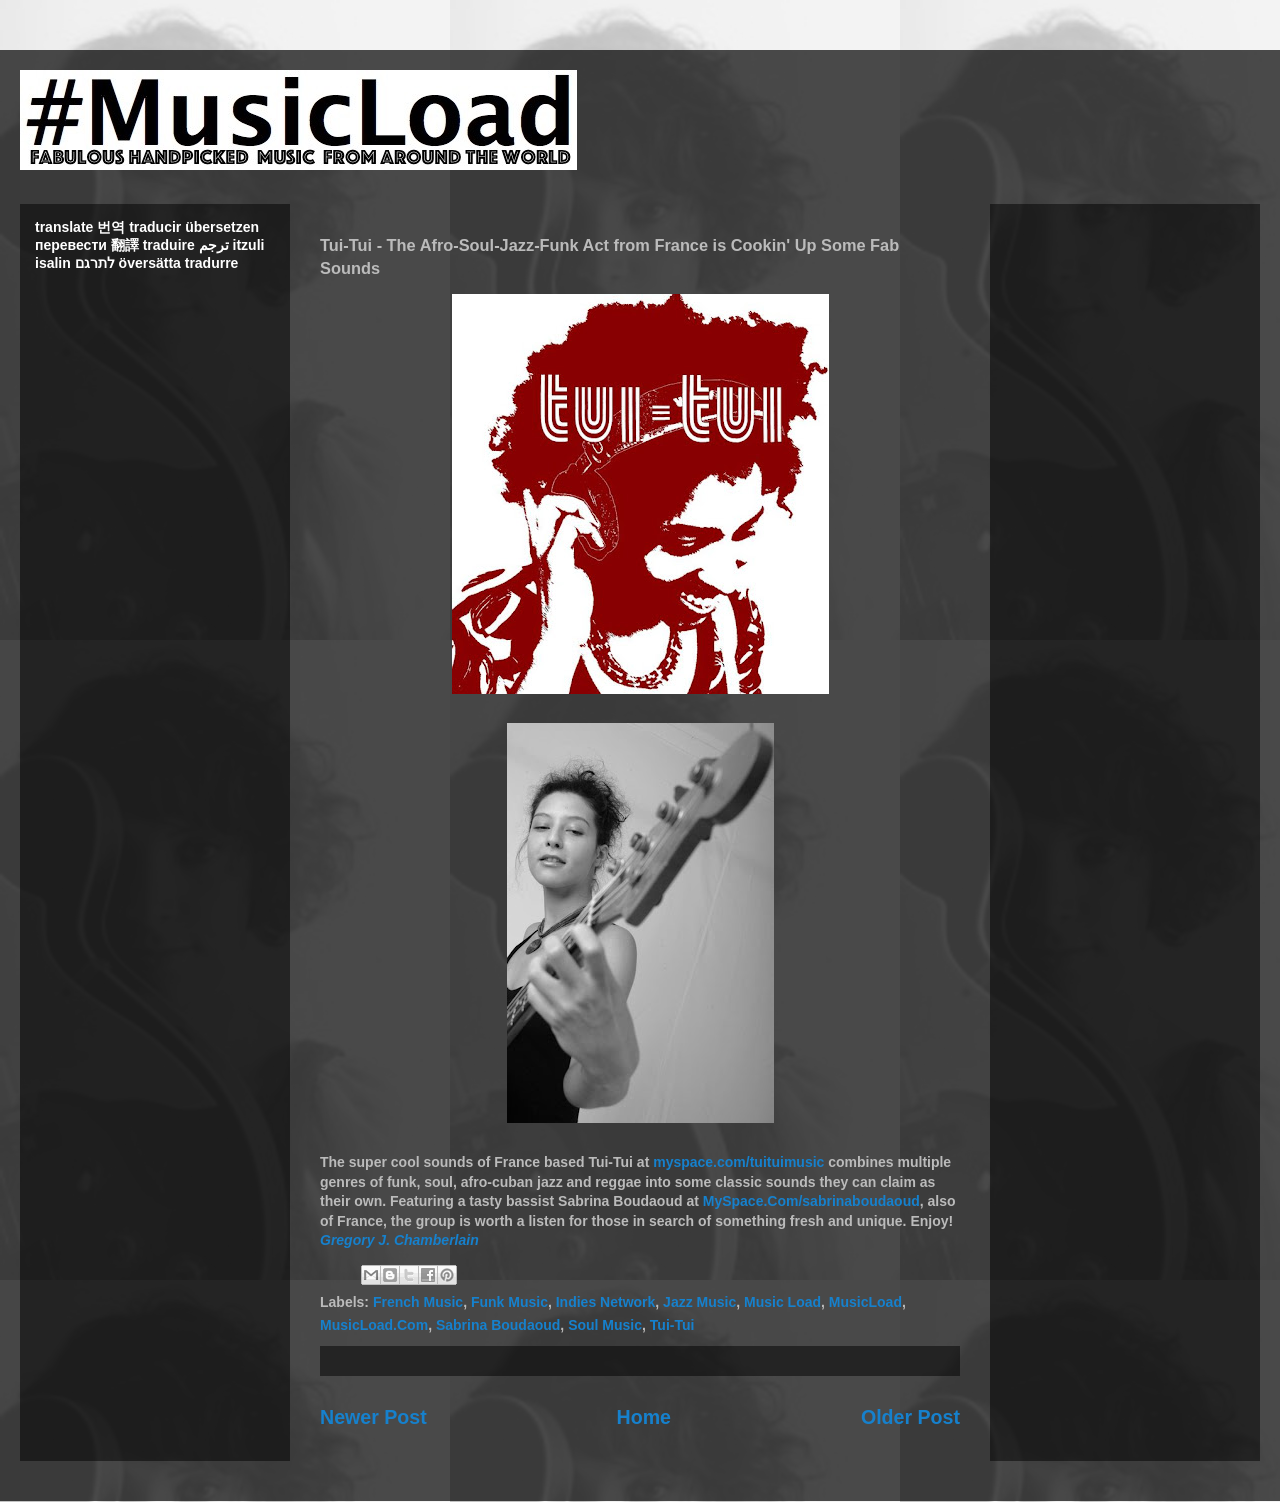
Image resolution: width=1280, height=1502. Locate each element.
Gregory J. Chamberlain (399, 1240)
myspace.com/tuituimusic (738, 1162)
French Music (418, 1302)
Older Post (910, 1417)
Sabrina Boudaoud (498, 1325)
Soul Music (605, 1325)
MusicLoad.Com (374, 1325)
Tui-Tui (672, 1325)
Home (644, 1417)
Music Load (782, 1302)
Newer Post (373, 1417)
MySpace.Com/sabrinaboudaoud (811, 1201)
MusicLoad (865, 1302)
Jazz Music (699, 1302)
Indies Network (606, 1302)
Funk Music (509, 1302)
